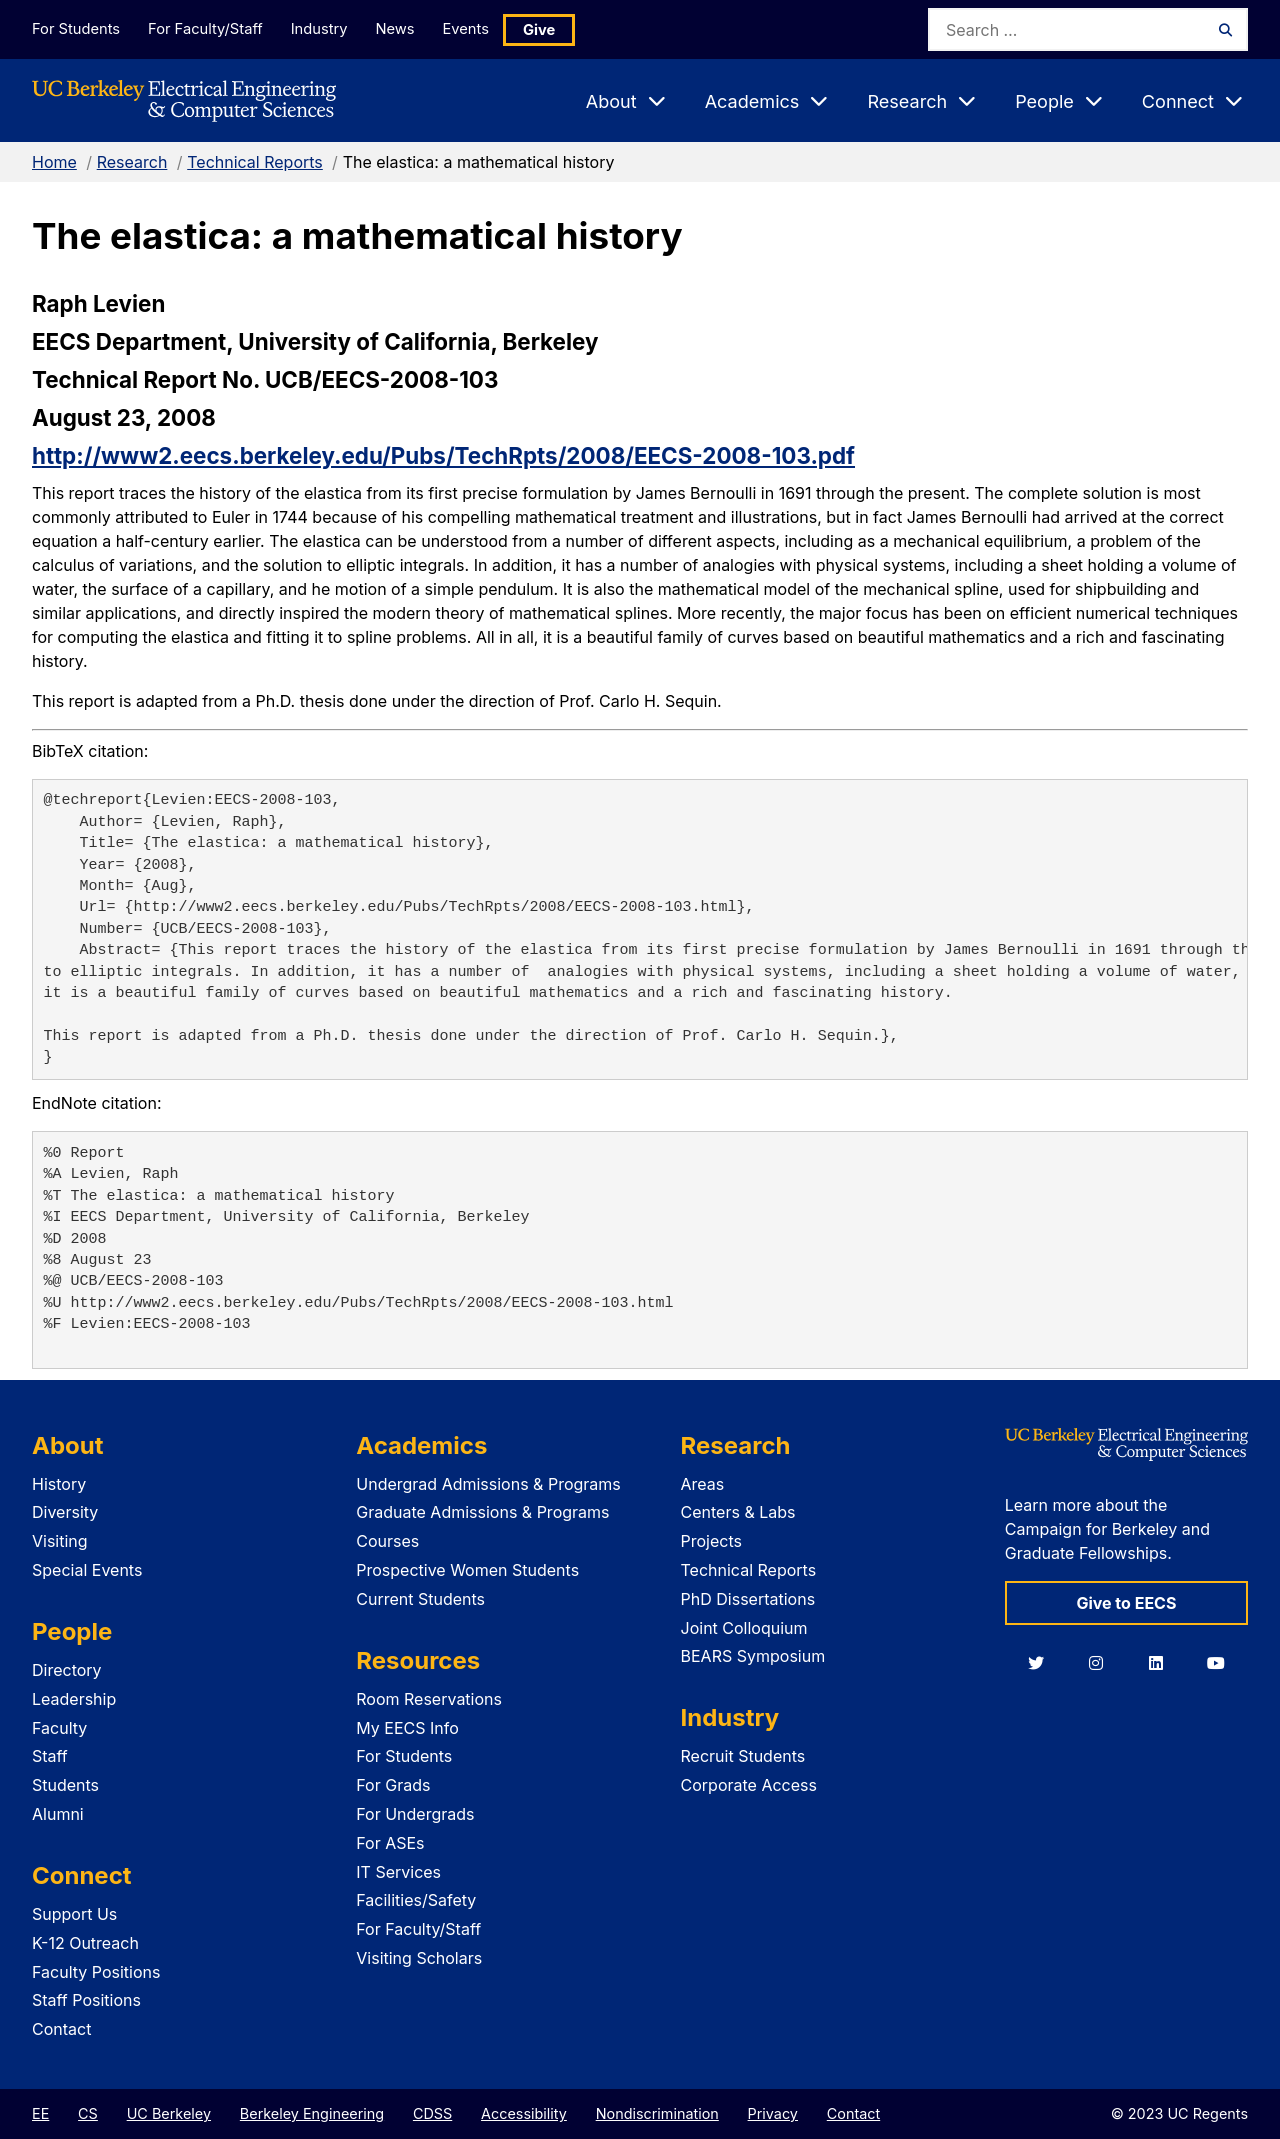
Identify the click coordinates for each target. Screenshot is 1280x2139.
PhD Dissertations (748, 1599)
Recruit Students (743, 1756)
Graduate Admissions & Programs (482, 1512)
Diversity (65, 1512)
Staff (50, 1756)
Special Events (87, 1570)
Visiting (60, 1541)
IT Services (398, 1872)
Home (54, 162)
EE (40, 2113)
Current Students (420, 1599)
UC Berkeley (169, 2113)
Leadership (74, 1699)
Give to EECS (1126, 1603)
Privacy (773, 2113)
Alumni (58, 1814)
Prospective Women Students (467, 1570)
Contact (61, 2029)
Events (486, 28)
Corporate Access (749, 1785)
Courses (387, 1541)
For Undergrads (415, 1814)
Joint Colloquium (744, 1628)
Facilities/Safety (416, 1900)
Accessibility (524, 2113)
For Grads (393, 1785)
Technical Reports (255, 162)
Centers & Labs (738, 1512)
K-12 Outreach (85, 1943)
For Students (75, 28)
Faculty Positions (96, 1972)
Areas (703, 1484)
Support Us (74, 1914)
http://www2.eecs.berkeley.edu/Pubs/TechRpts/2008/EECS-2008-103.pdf (443, 455)
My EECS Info (407, 1728)
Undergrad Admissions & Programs (488, 1484)
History (59, 1484)
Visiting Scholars (419, 1958)
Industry (328, 28)
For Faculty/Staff (209, 28)
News (409, 28)
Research (132, 162)
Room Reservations (429, 1699)
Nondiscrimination (657, 2113)
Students (65, 1785)
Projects (711, 1541)
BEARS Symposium (753, 1656)
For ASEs (390, 1843)
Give (562, 29)
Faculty (59, 1728)
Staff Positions (86, 2000)
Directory (67, 1670)
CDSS (432, 2113)
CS (88, 2113)
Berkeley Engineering (312, 2113)
